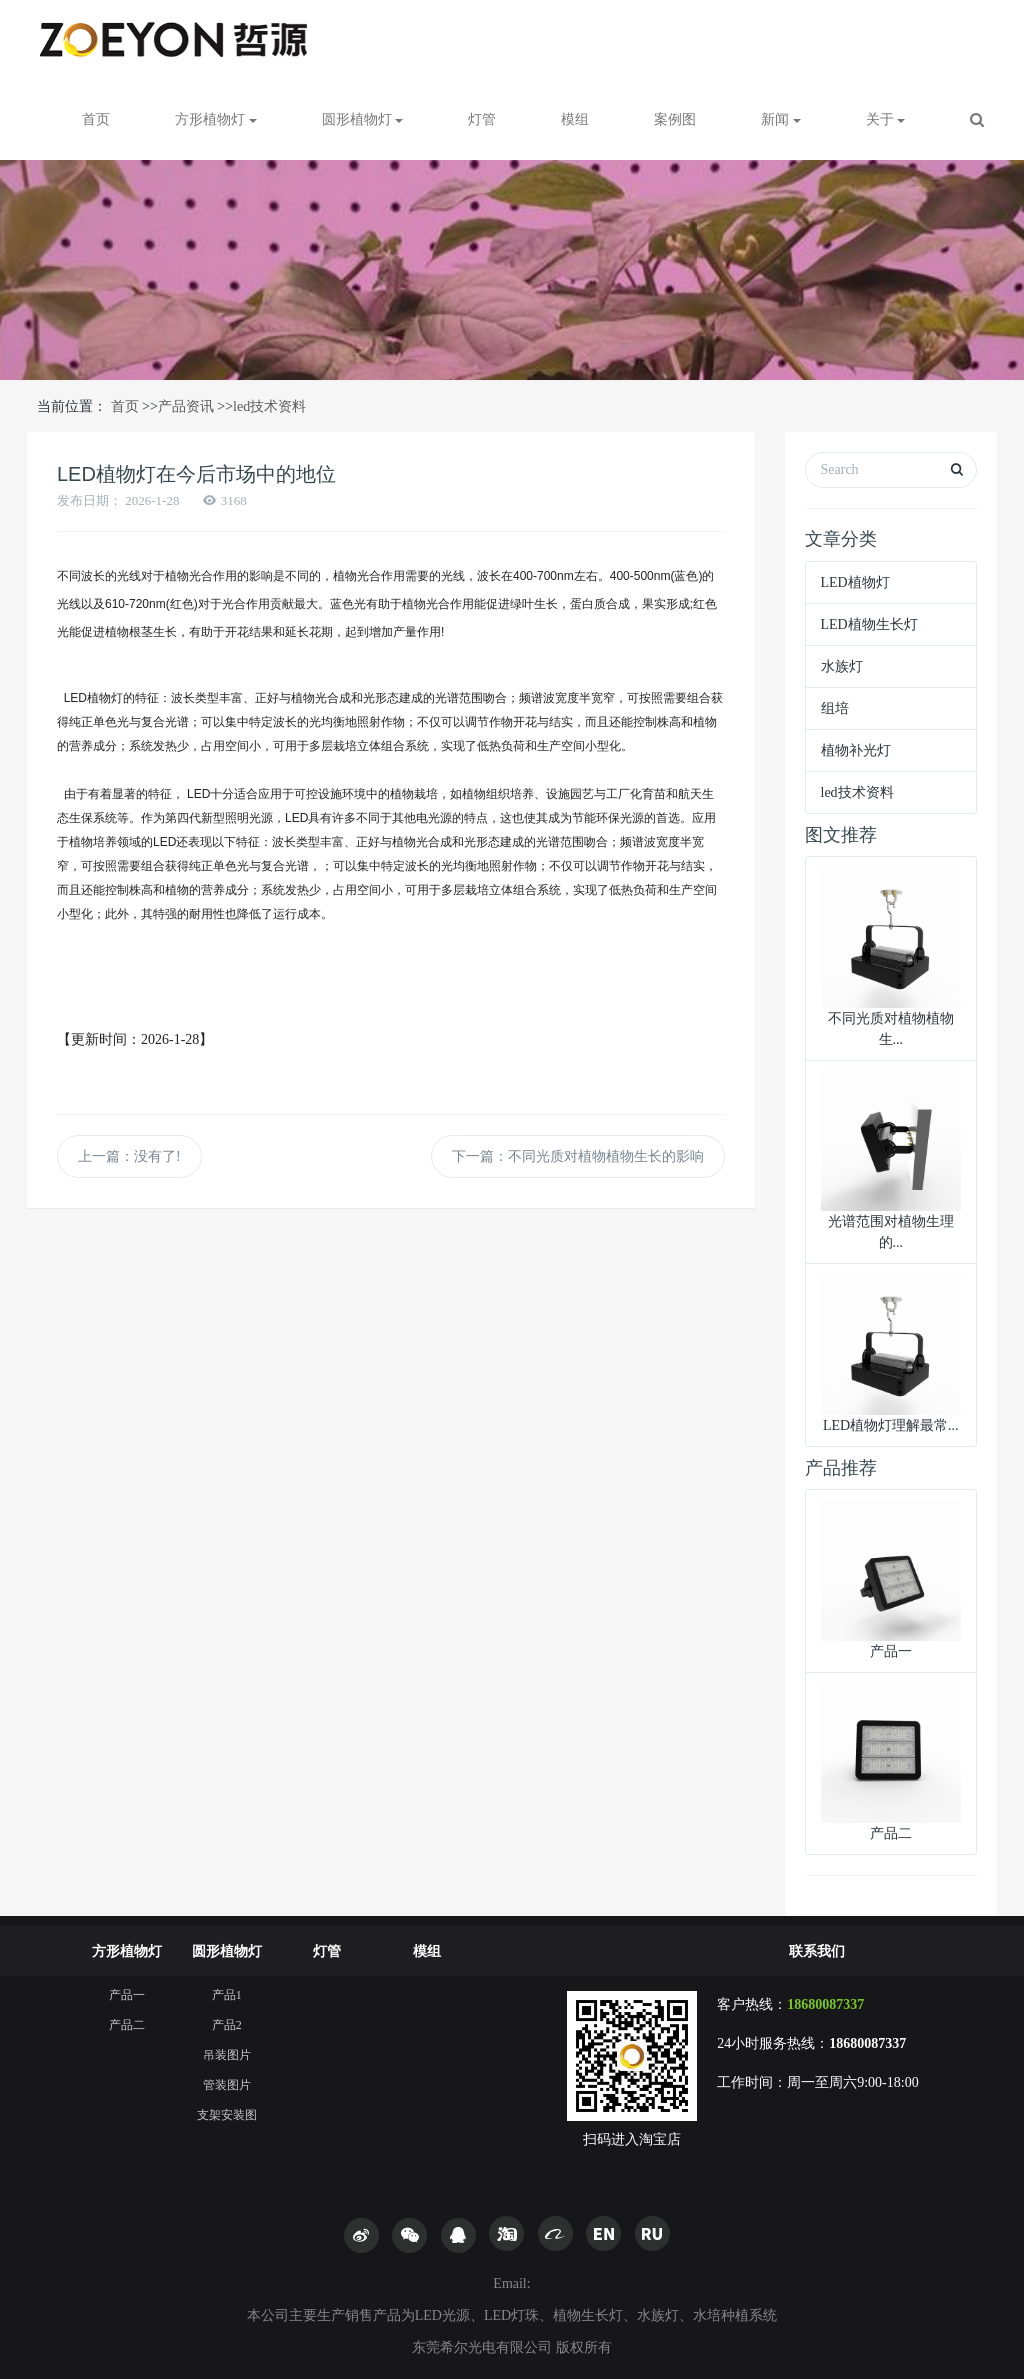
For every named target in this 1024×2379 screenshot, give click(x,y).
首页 (96, 119)
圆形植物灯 (227, 1951)
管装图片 (227, 2085)
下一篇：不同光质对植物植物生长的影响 (578, 1156)
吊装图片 (227, 2055)
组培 (835, 708)
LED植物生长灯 (869, 624)
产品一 (127, 1995)
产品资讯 (186, 406)
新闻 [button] (781, 119)
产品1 (227, 1995)
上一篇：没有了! (129, 1156)
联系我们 (817, 1951)
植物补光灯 (856, 750)
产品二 (127, 2025)
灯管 (482, 119)
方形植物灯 (127, 1951)
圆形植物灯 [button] (363, 119)
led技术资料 (269, 406)
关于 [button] (886, 119)
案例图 (675, 119)
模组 (575, 119)
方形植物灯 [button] (216, 119)
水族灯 (842, 666)
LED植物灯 (855, 582)
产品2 (227, 2025)
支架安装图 (227, 2115)
